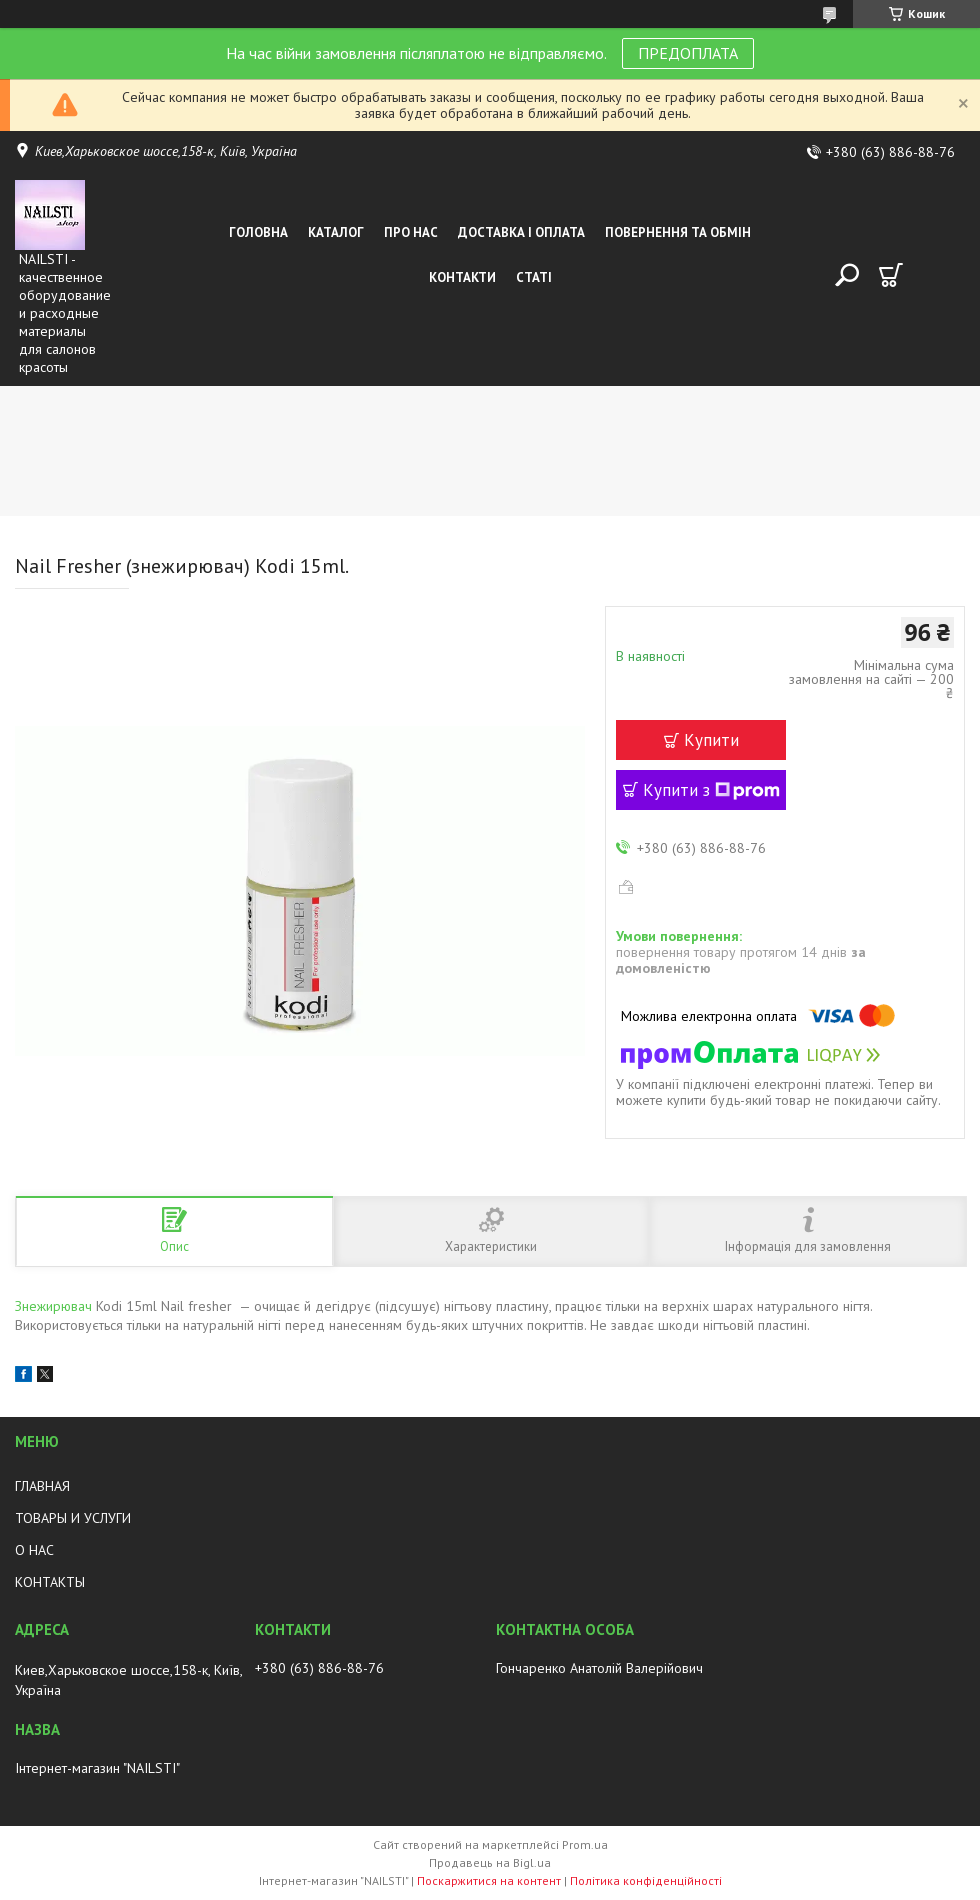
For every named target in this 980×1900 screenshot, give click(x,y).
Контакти (462, 277)
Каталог (336, 232)
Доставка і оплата (521, 232)
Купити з (711, 790)
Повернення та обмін (678, 232)
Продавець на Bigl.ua (490, 1862)
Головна (258, 232)
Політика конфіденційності (646, 1880)
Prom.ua (585, 1844)
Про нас (411, 232)
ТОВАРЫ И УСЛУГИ (73, 1518)
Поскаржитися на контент (489, 1880)
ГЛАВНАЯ (42, 1486)
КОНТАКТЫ (50, 1582)
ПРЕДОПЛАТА (688, 53)
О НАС (34, 1550)
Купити (711, 740)
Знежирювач (53, 1306)
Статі (534, 277)
